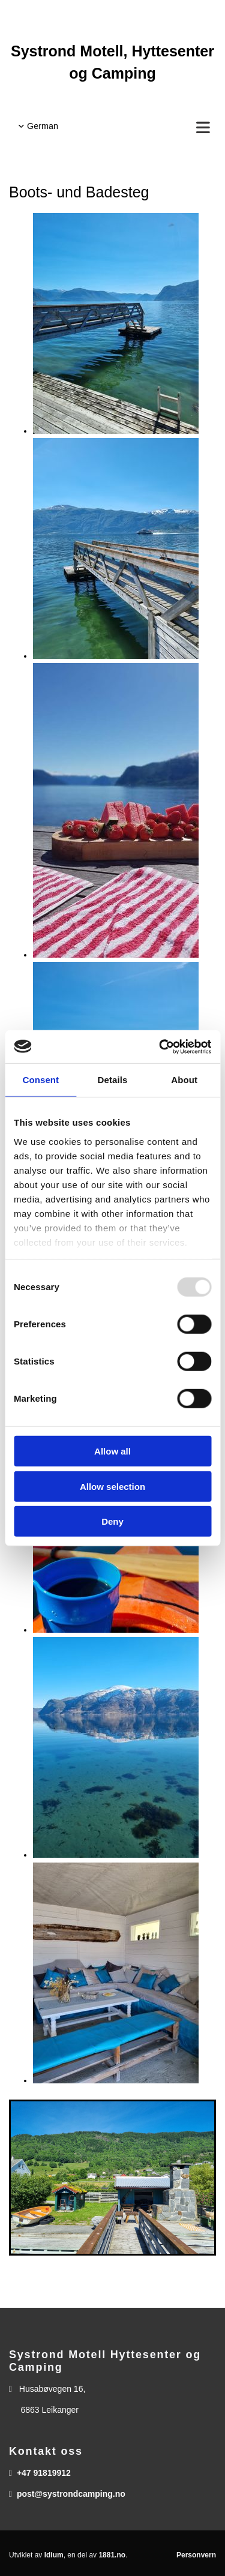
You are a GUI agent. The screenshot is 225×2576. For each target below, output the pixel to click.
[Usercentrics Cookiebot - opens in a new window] (160, 1046)
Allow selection (112, 1486)
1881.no (111, 2555)
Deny (112, 1521)
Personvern (196, 2555)
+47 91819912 (44, 2473)
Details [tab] (113, 1080)
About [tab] (184, 1080)
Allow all (112, 1451)
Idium (54, 2555)
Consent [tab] (40, 1080)
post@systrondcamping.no (71, 2494)
